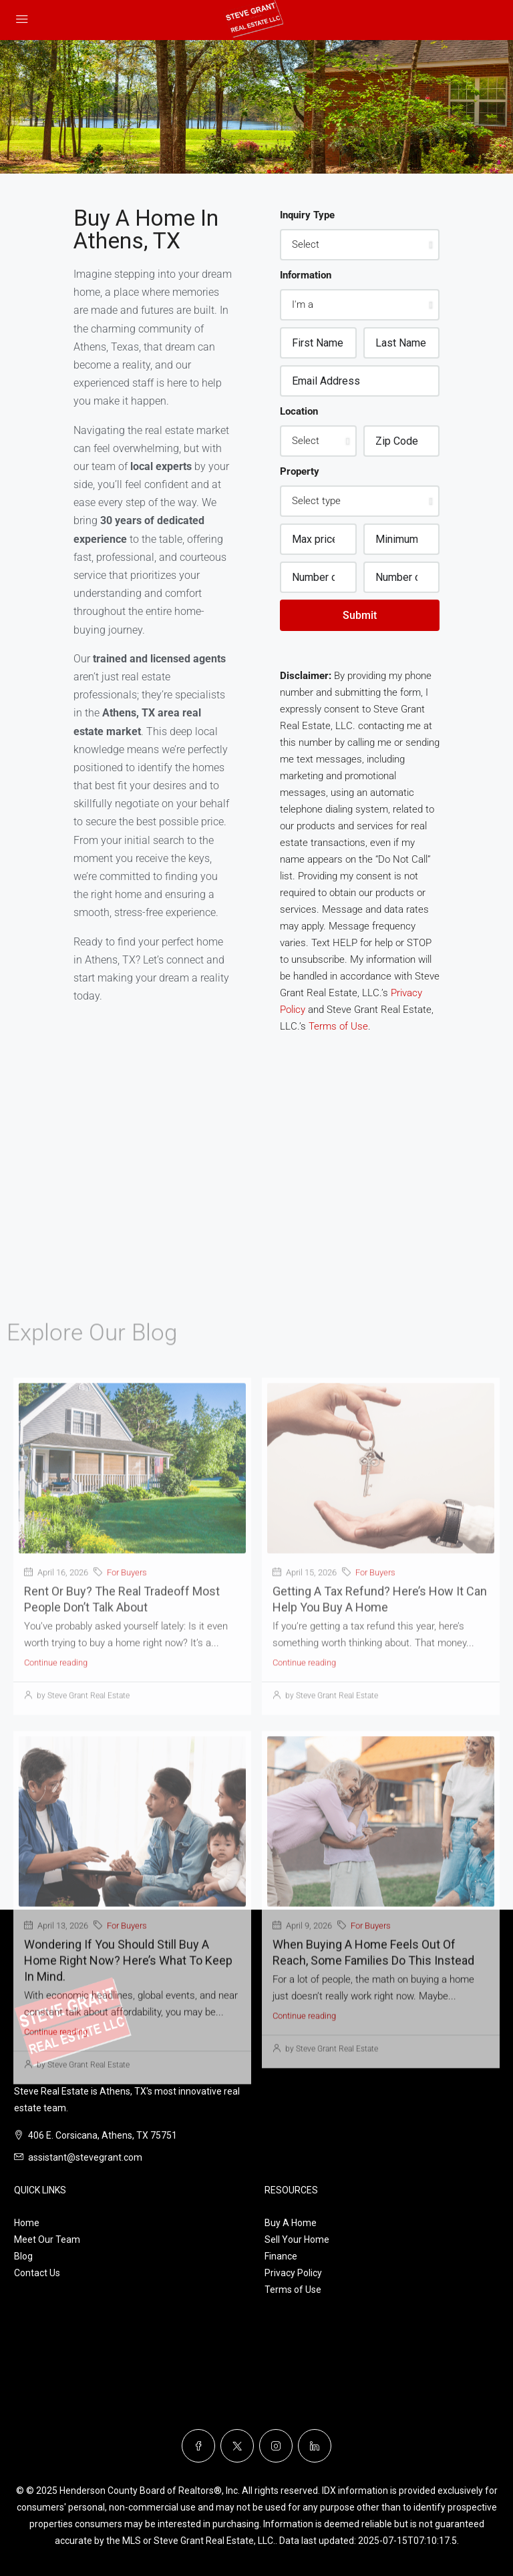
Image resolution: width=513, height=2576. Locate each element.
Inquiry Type (307, 215)
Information (305, 275)
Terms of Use (338, 1026)
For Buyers (127, 1924)
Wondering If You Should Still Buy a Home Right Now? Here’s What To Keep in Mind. (128, 2312)
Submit (360, 615)
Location (299, 411)
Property (299, 471)
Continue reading (56, 2014)
